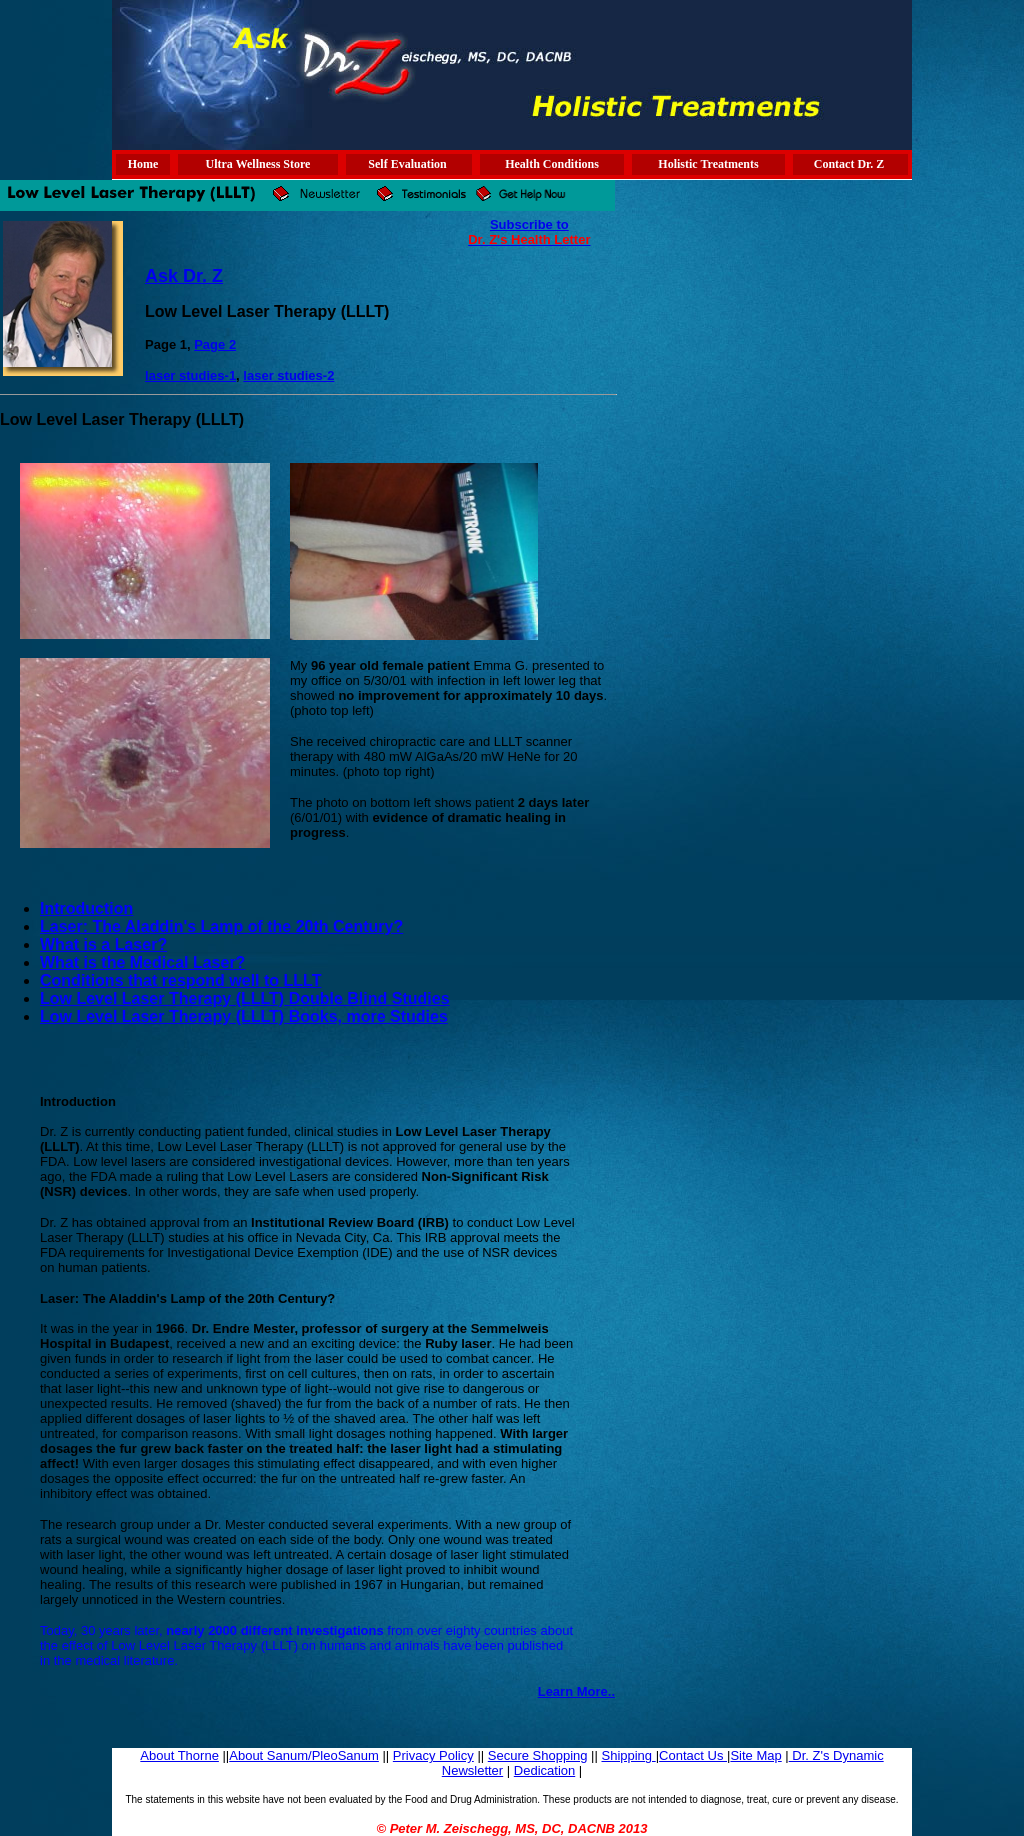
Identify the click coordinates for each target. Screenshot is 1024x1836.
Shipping (628, 1755)
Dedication (544, 1770)
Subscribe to (529, 224)
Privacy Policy (433, 1755)
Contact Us (693, 1755)
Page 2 (215, 344)
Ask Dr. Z (184, 276)
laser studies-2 (288, 375)
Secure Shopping (538, 1755)
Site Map (755, 1755)
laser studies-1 (190, 375)
